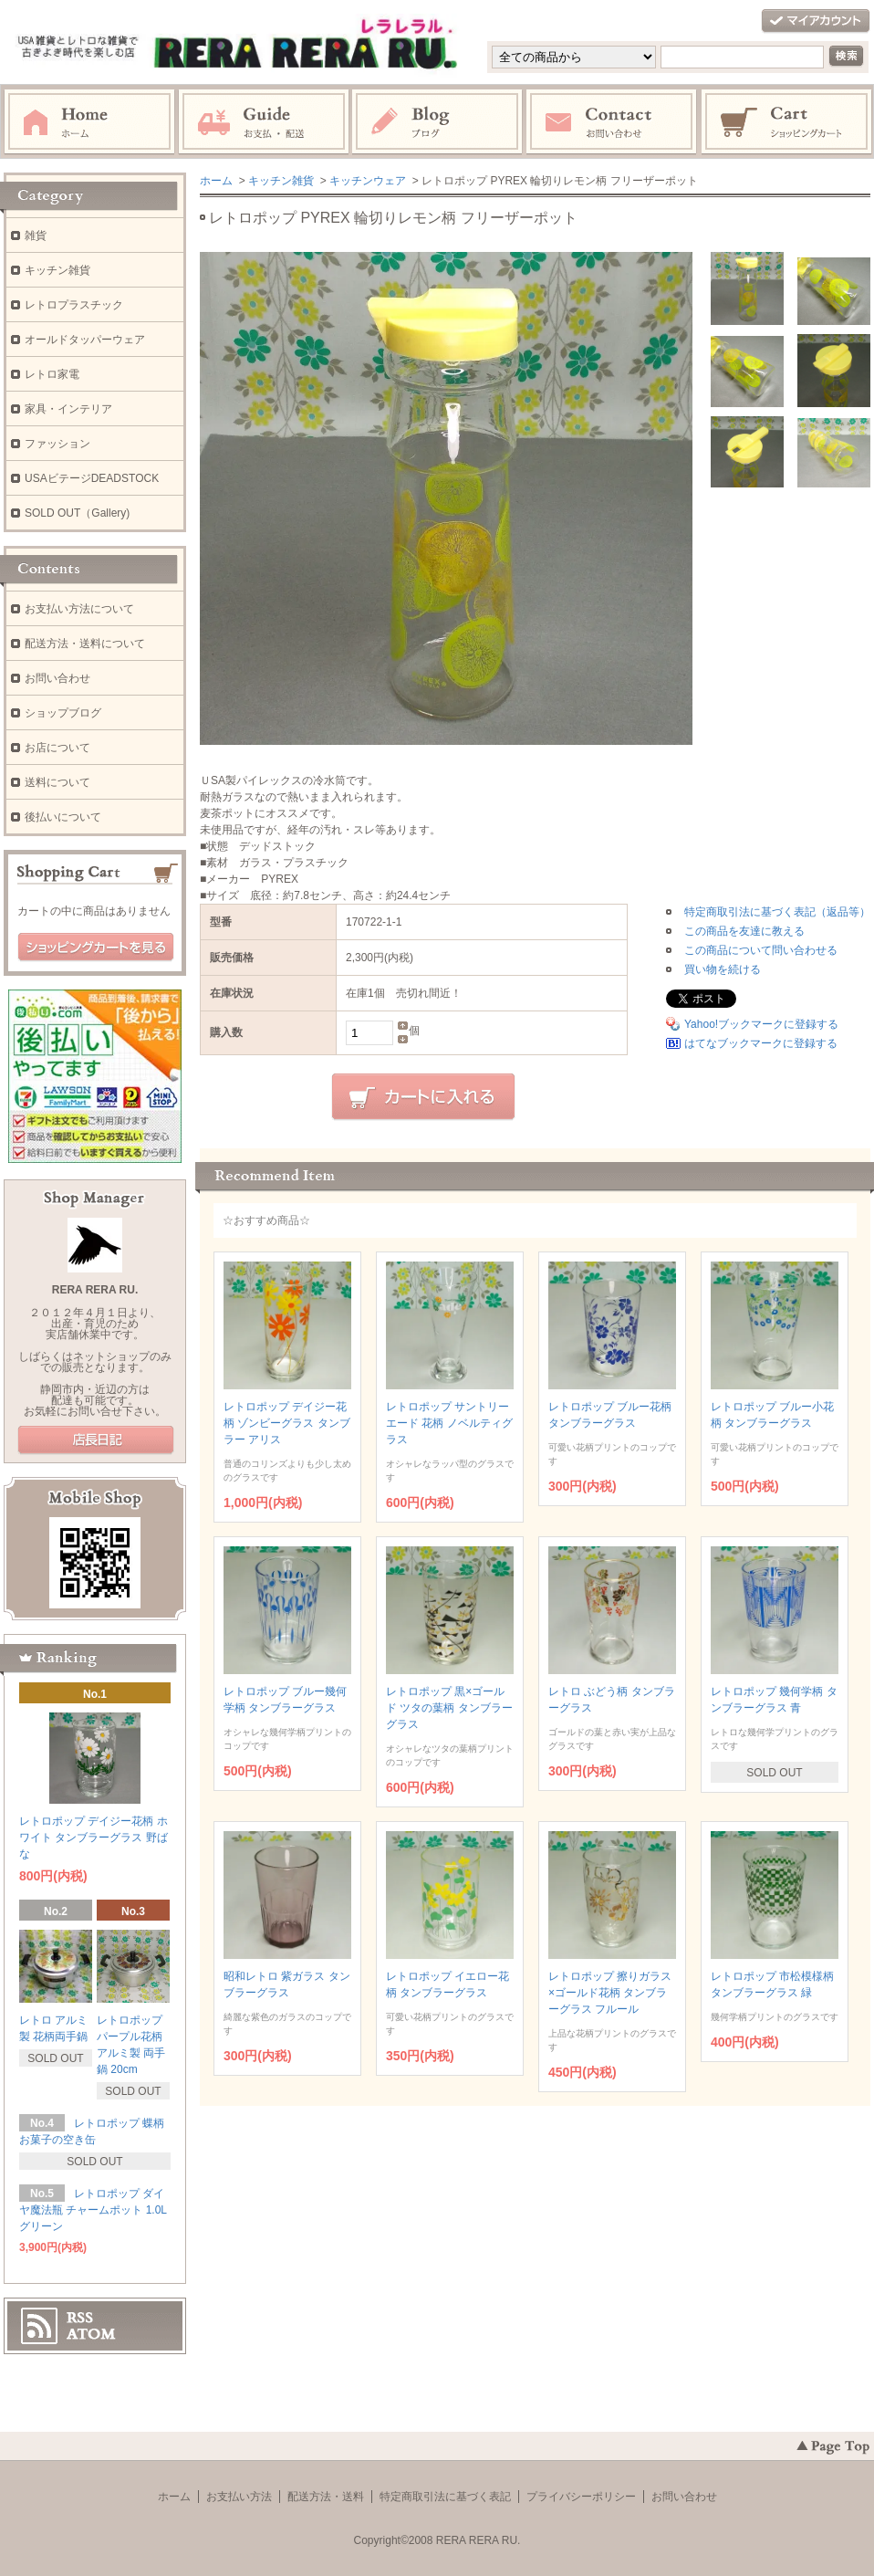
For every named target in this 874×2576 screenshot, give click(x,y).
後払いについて (63, 817)
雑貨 (36, 235)
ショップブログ (63, 713)
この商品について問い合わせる (761, 950)
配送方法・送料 (325, 2496)
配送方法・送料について (85, 643)
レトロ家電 (52, 374)
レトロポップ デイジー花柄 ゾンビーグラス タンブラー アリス (287, 1423)
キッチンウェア (367, 180)
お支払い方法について (79, 608)
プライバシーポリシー (581, 2496)
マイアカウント (815, 21)
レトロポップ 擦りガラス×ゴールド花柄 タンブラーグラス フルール (609, 1993)
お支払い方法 (239, 2496)
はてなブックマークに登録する (761, 1043)
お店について (57, 747)
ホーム (89, 122)
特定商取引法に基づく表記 (445, 2496)
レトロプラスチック (74, 304)
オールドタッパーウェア (85, 339)
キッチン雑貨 (281, 180)
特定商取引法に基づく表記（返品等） (777, 912)
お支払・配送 (263, 122)
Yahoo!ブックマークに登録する (761, 1024)
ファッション (57, 443)
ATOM (91, 2334)
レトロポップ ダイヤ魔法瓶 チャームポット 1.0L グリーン (93, 2210)
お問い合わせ (612, 122)
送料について (57, 782)
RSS (80, 2317)
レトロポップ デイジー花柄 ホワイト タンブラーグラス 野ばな (93, 1837)
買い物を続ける (722, 969)
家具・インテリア (68, 409)
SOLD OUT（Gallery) (77, 513)
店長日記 (95, 1440)
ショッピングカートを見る (95, 947)
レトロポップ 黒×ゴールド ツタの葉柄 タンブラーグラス (449, 1708)
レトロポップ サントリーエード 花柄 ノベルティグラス (449, 1423)
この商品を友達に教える (744, 931)
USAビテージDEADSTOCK (92, 478)
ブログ (438, 122)
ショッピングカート (787, 122)
